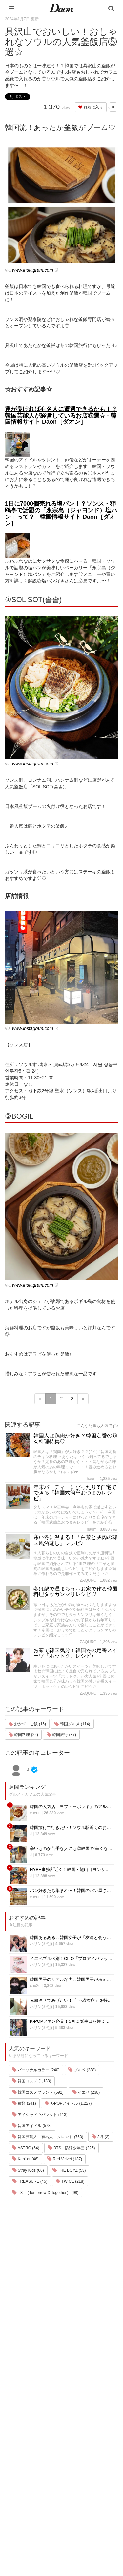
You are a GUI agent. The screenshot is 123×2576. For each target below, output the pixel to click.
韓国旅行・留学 (25, 2437)
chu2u (35, 1985)
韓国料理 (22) (23, 1734)
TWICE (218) (70, 2181)
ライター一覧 (70, 2470)
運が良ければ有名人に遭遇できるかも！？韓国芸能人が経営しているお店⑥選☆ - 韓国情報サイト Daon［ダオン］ (61, 415)
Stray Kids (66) (28, 2170)
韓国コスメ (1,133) (31, 2081)
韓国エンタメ (22, 2429)
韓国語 (16, 2531)
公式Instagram (71, 2487)
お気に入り (90, 107)
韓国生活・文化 (25, 2539)
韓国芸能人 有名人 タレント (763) (47, 2137)
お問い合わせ (70, 2461)
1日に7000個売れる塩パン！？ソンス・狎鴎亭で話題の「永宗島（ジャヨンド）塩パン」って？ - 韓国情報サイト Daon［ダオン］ (61, 513)
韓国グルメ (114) (72, 1724)
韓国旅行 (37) (61, 1734)
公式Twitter (68, 2495)
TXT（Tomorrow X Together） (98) (45, 2192)
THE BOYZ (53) (69, 2170)
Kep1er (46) (25, 2159)
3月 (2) (101, 2137)
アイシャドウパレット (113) (40, 2114)
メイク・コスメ (25, 2454)
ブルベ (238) (82, 2070)
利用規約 (66, 2444)
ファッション (22, 2446)
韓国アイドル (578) (32, 2125)
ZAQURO (88, 1580)
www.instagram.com (32, 270)
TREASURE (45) (29, 2181)
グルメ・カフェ (25, 2497)
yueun (35, 1813)
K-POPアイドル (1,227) (68, 2103)
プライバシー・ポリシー (81, 2452)
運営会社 (66, 2435)
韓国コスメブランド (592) (38, 2092)
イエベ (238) (86, 2092)
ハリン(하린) (41, 1944)
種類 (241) (24, 2103)
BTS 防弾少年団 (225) (71, 2148)
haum (91, 1478)
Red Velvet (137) (64, 2159)
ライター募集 (70, 2478)
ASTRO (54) (25, 2148)
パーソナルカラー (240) (36, 2070)
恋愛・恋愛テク (25, 2505)
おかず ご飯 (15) (27, 1724)
